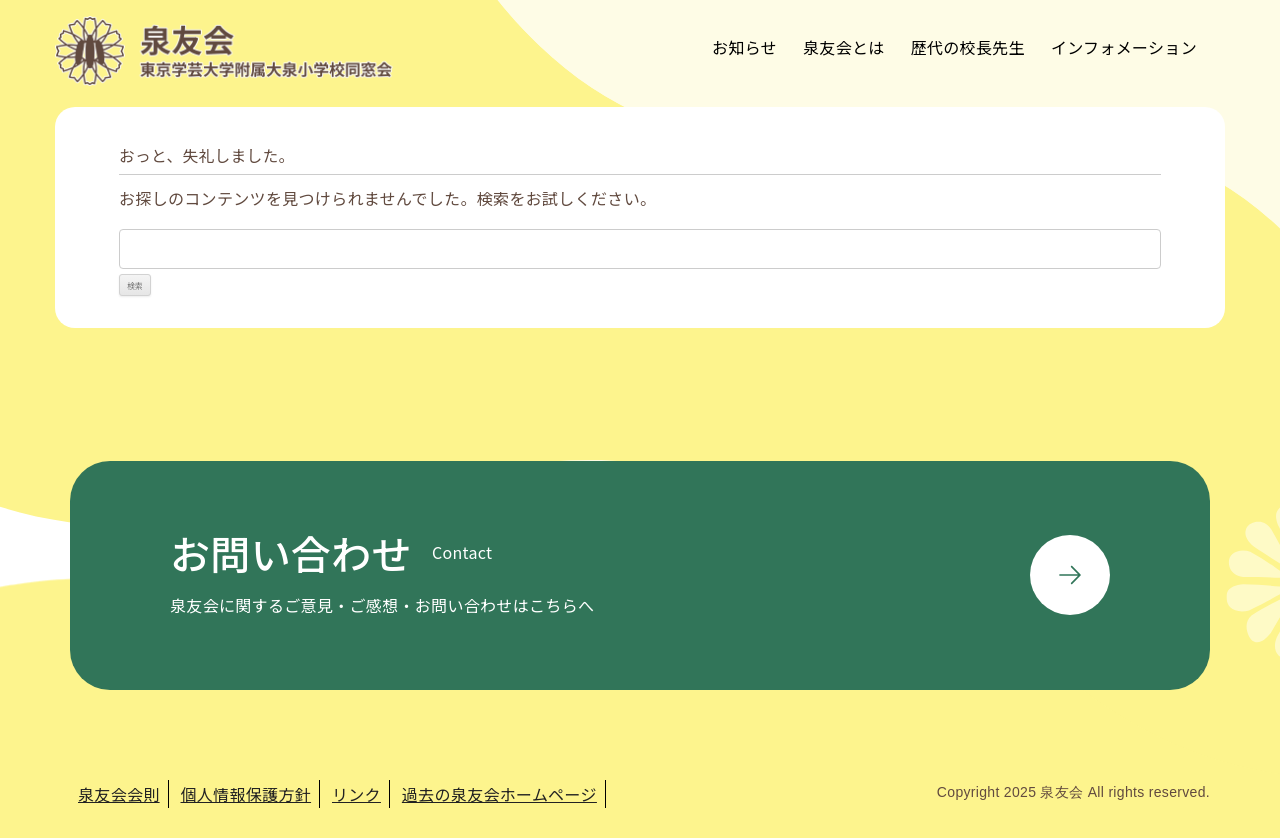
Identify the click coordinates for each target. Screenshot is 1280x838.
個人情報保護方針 (246, 794)
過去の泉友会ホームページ (499, 794)
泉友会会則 (119, 794)
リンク (356, 794)
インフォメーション (1124, 47)
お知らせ (744, 47)
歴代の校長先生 (968, 47)
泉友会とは (844, 47)
